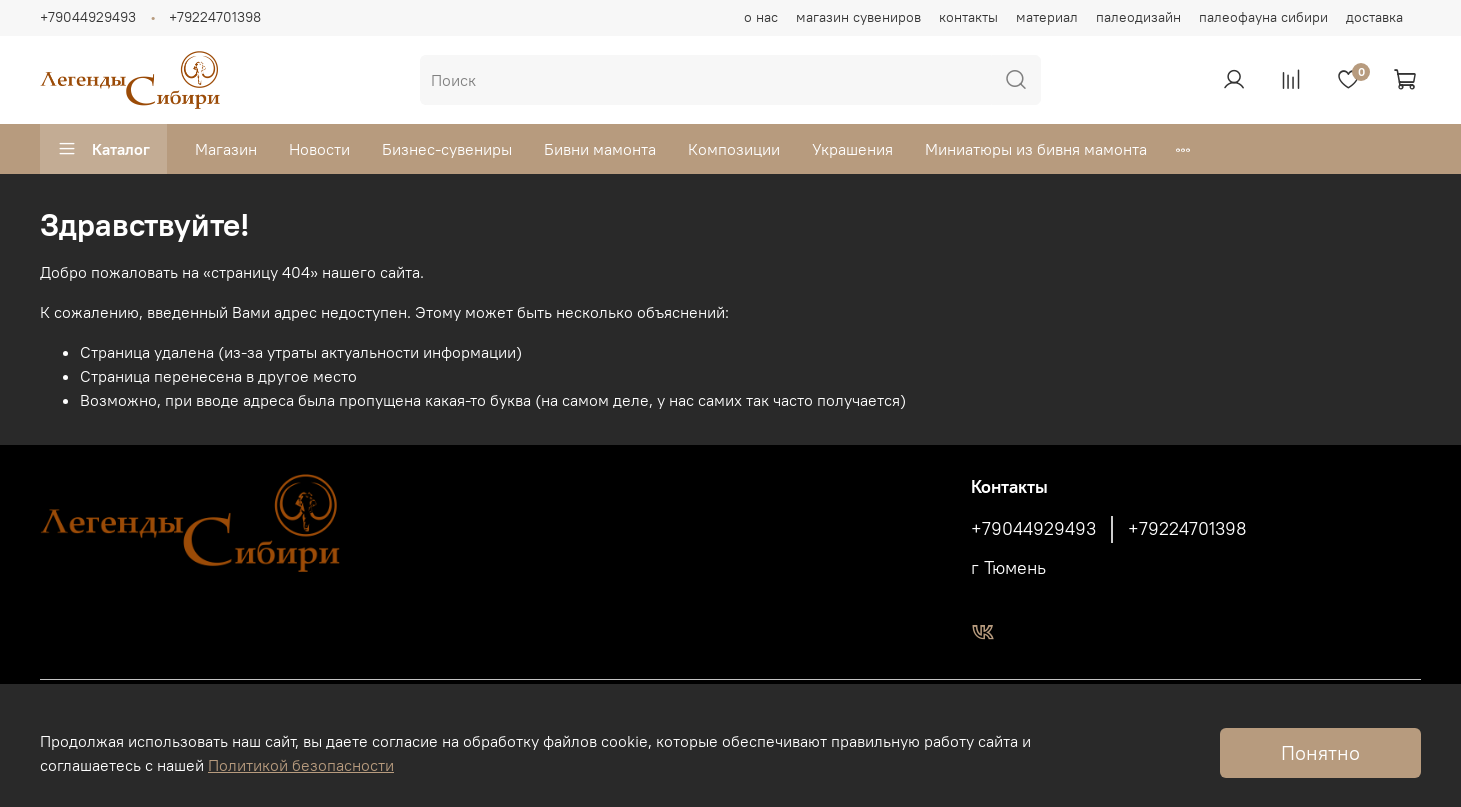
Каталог (103, 149)
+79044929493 (88, 17)
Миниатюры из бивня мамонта (1036, 149)
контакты (968, 17)
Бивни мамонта (600, 149)
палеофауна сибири (1263, 17)
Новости (319, 149)
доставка (1374, 17)
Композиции (734, 149)
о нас (761, 17)
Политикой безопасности (301, 765)
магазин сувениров (858, 17)
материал (1047, 17)
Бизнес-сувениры (447, 149)
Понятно (1320, 752)
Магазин (226, 149)
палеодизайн (1138, 17)
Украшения (852, 149)
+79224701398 (215, 17)
